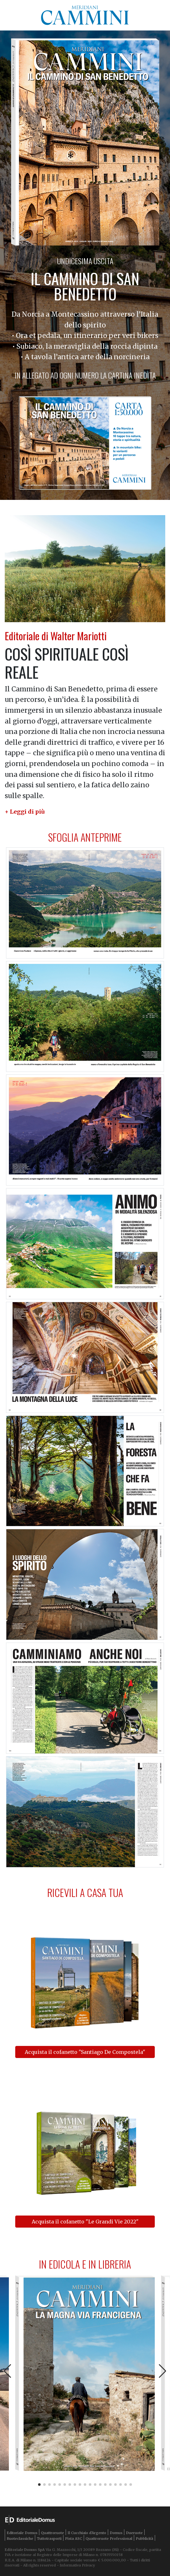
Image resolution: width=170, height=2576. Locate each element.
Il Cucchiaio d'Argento (87, 2533)
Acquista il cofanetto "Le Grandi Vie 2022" (85, 2221)
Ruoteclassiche (20, 2538)
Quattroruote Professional (109, 2538)
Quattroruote (52, 2533)
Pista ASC (73, 2538)
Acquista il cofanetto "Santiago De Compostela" (85, 2052)
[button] (24, 811)
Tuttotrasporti (49, 2538)
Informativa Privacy (77, 2565)
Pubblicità (144, 2538)
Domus (116, 2533)
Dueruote (134, 2533)
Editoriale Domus (22, 2533)
